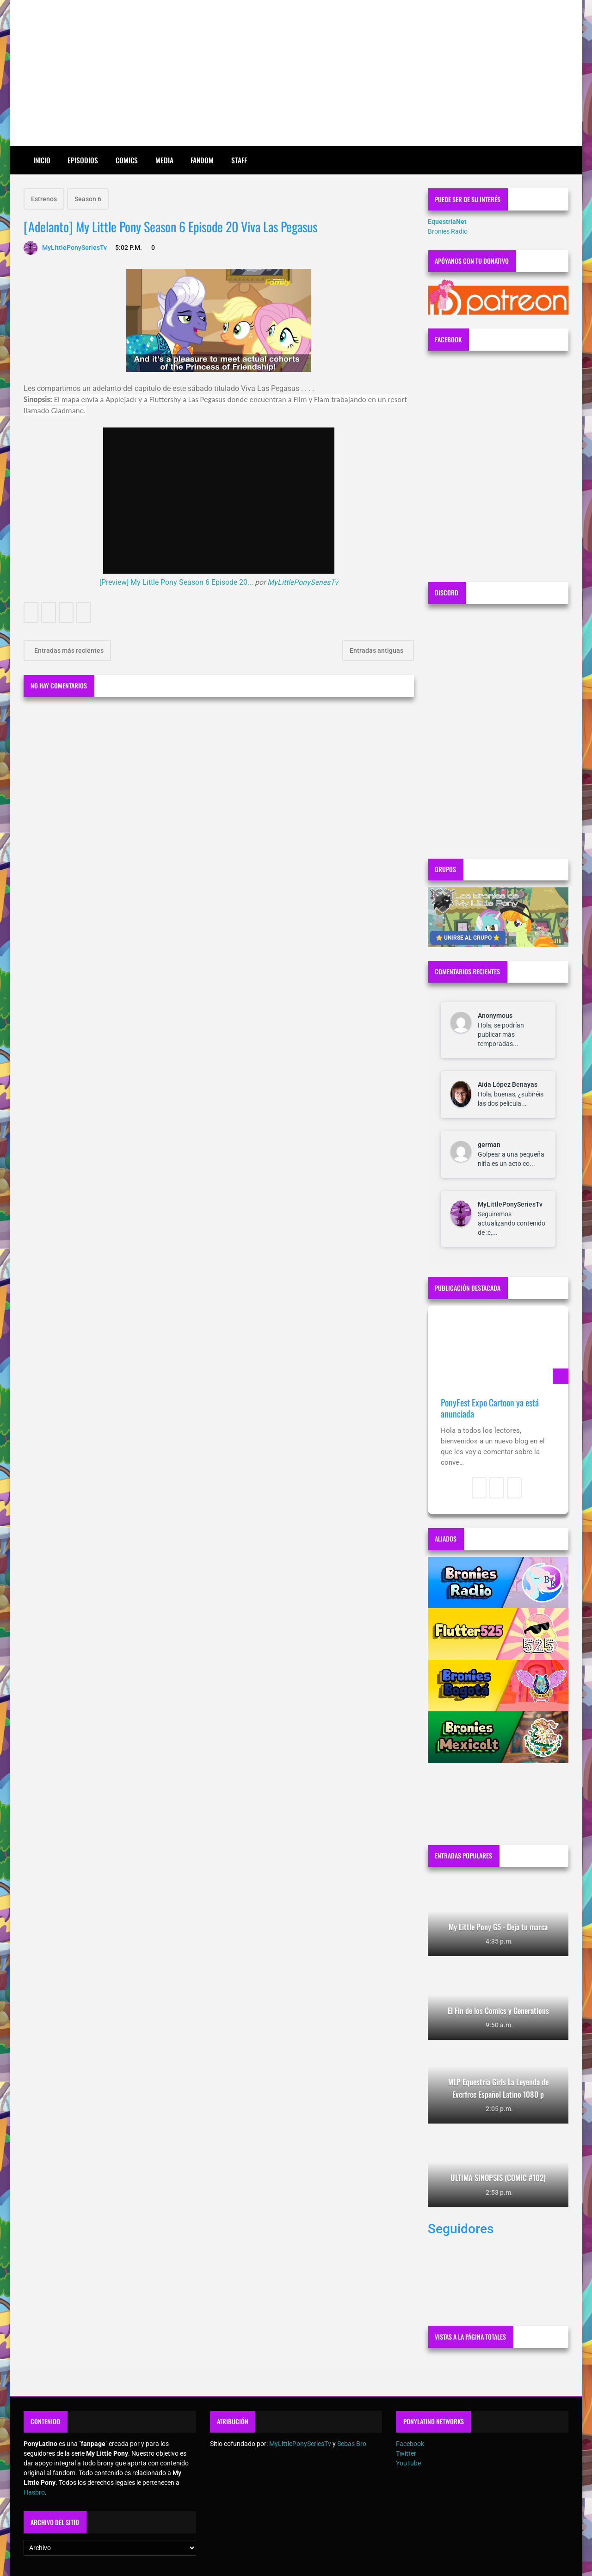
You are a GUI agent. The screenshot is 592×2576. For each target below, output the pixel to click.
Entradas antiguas (377, 650)
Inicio (41, 160)
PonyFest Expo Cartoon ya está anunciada (490, 1408)
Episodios (83, 160)
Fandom (202, 160)
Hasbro (34, 2492)
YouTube (408, 2463)
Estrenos (44, 199)
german (489, 1144)
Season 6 (87, 199)
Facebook (410, 2443)
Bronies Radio (448, 231)
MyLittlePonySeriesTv (302, 582)
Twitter (406, 2453)
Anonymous (495, 1015)
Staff (239, 160)
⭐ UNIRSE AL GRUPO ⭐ (468, 938)
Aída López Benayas (507, 1084)
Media (164, 160)
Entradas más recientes (68, 650)
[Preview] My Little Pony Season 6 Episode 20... (176, 582)
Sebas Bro (351, 2443)
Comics (127, 160)
